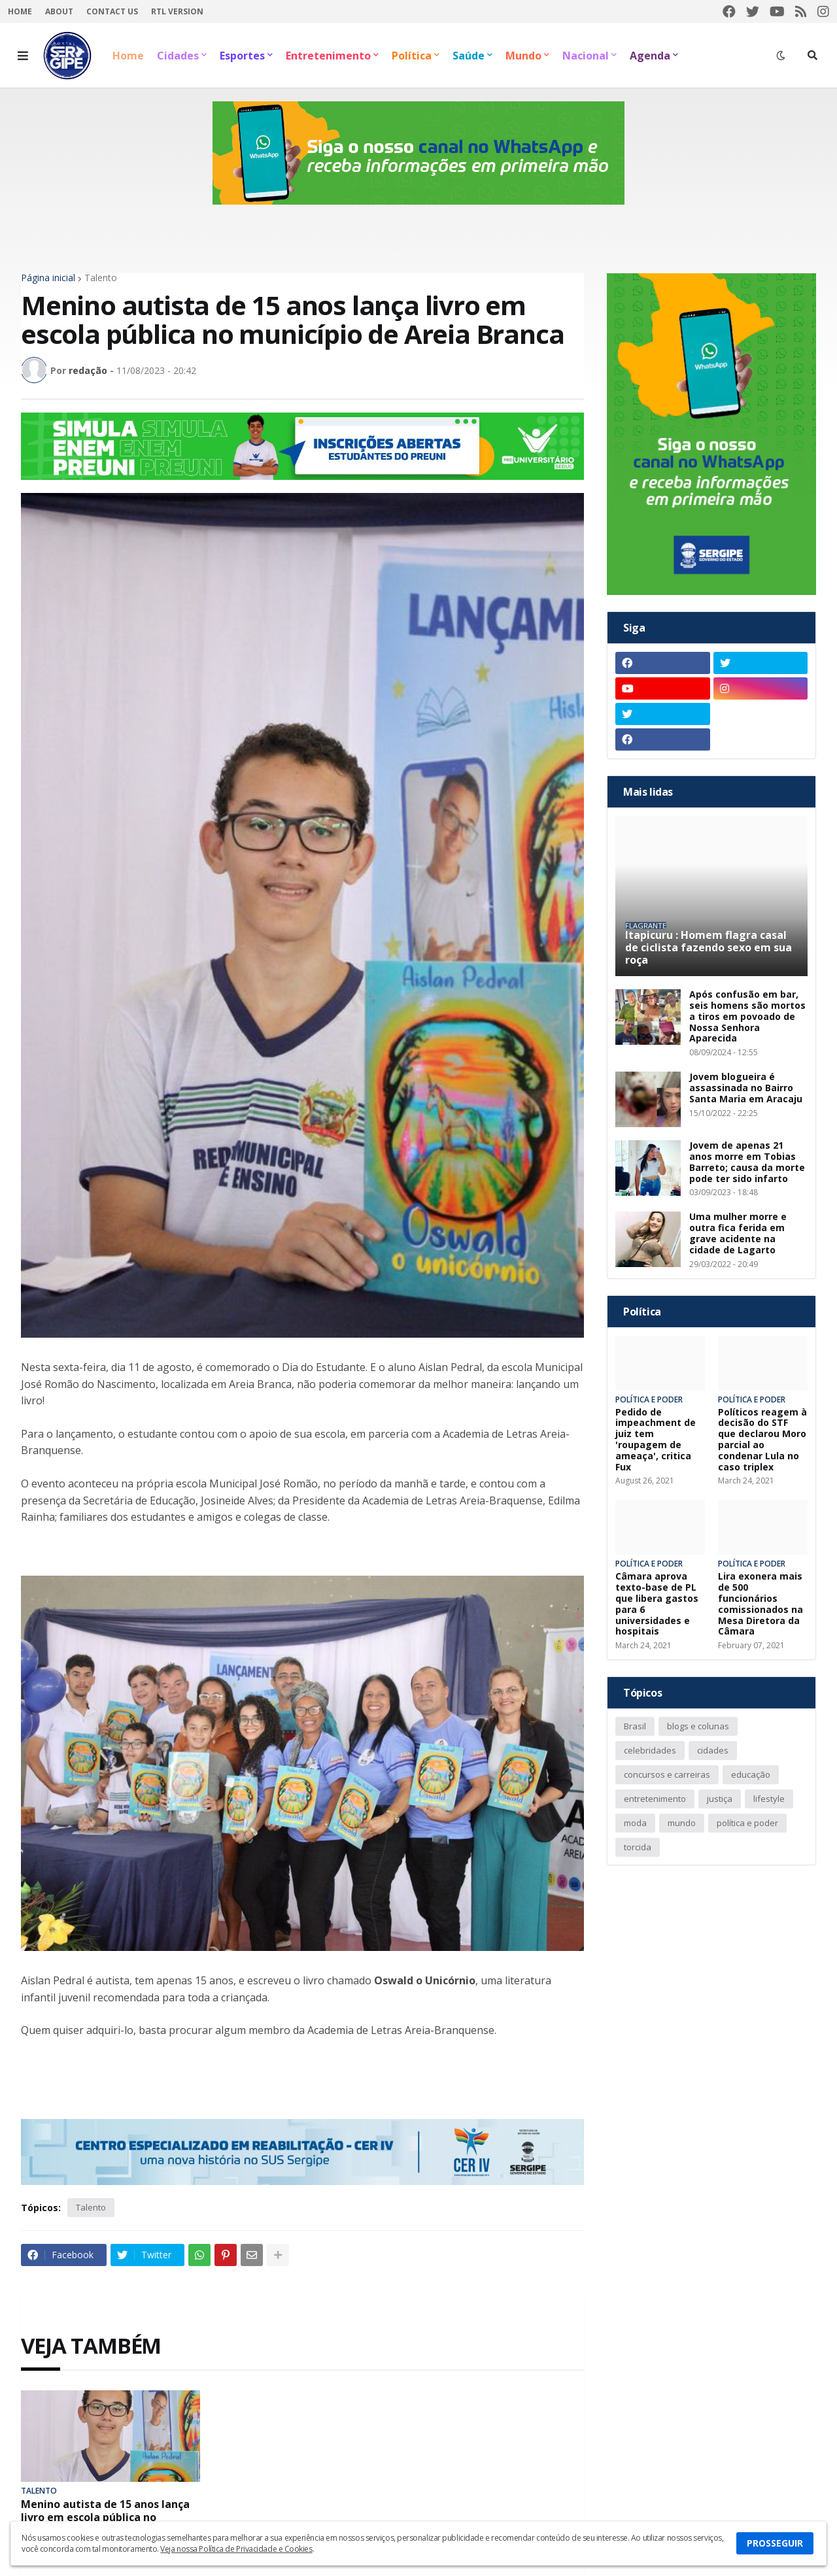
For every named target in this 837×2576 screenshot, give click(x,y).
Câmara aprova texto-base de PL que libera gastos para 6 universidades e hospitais (656, 1604)
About (59, 11)
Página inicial (48, 277)
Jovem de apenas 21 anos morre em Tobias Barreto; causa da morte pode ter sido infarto (747, 1162)
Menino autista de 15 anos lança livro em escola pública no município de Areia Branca (105, 2517)
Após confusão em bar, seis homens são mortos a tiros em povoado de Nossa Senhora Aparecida (747, 1016)
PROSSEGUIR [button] (775, 2543)
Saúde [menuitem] (469, 55)
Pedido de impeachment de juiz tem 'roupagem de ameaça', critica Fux (655, 1440)
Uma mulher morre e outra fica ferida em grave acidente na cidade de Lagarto (738, 1233)
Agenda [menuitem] (650, 55)
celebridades (650, 1750)
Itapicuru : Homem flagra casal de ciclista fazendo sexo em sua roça (708, 948)
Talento (100, 277)
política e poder (747, 1823)
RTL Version (177, 11)
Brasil (635, 1726)
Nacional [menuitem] (585, 55)
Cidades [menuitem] (178, 55)
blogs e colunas (698, 1726)
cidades (712, 1750)
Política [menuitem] (412, 55)
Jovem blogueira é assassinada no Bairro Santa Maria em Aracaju (745, 1088)
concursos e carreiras (667, 1774)
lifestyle (769, 1799)
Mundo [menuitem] (523, 55)
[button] (23, 55)
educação (750, 1774)
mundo (682, 1823)
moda (635, 1823)
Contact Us (112, 11)
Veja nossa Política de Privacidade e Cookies (236, 2548)
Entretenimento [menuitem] (328, 55)
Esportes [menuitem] (242, 55)
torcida (637, 1847)
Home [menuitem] (128, 55)
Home (20, 11)
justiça (719, 1799)
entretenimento (655, 1799)
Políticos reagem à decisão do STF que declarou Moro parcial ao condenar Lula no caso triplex (762, 1440)
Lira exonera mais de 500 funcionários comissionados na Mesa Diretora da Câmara (760, 1604)
